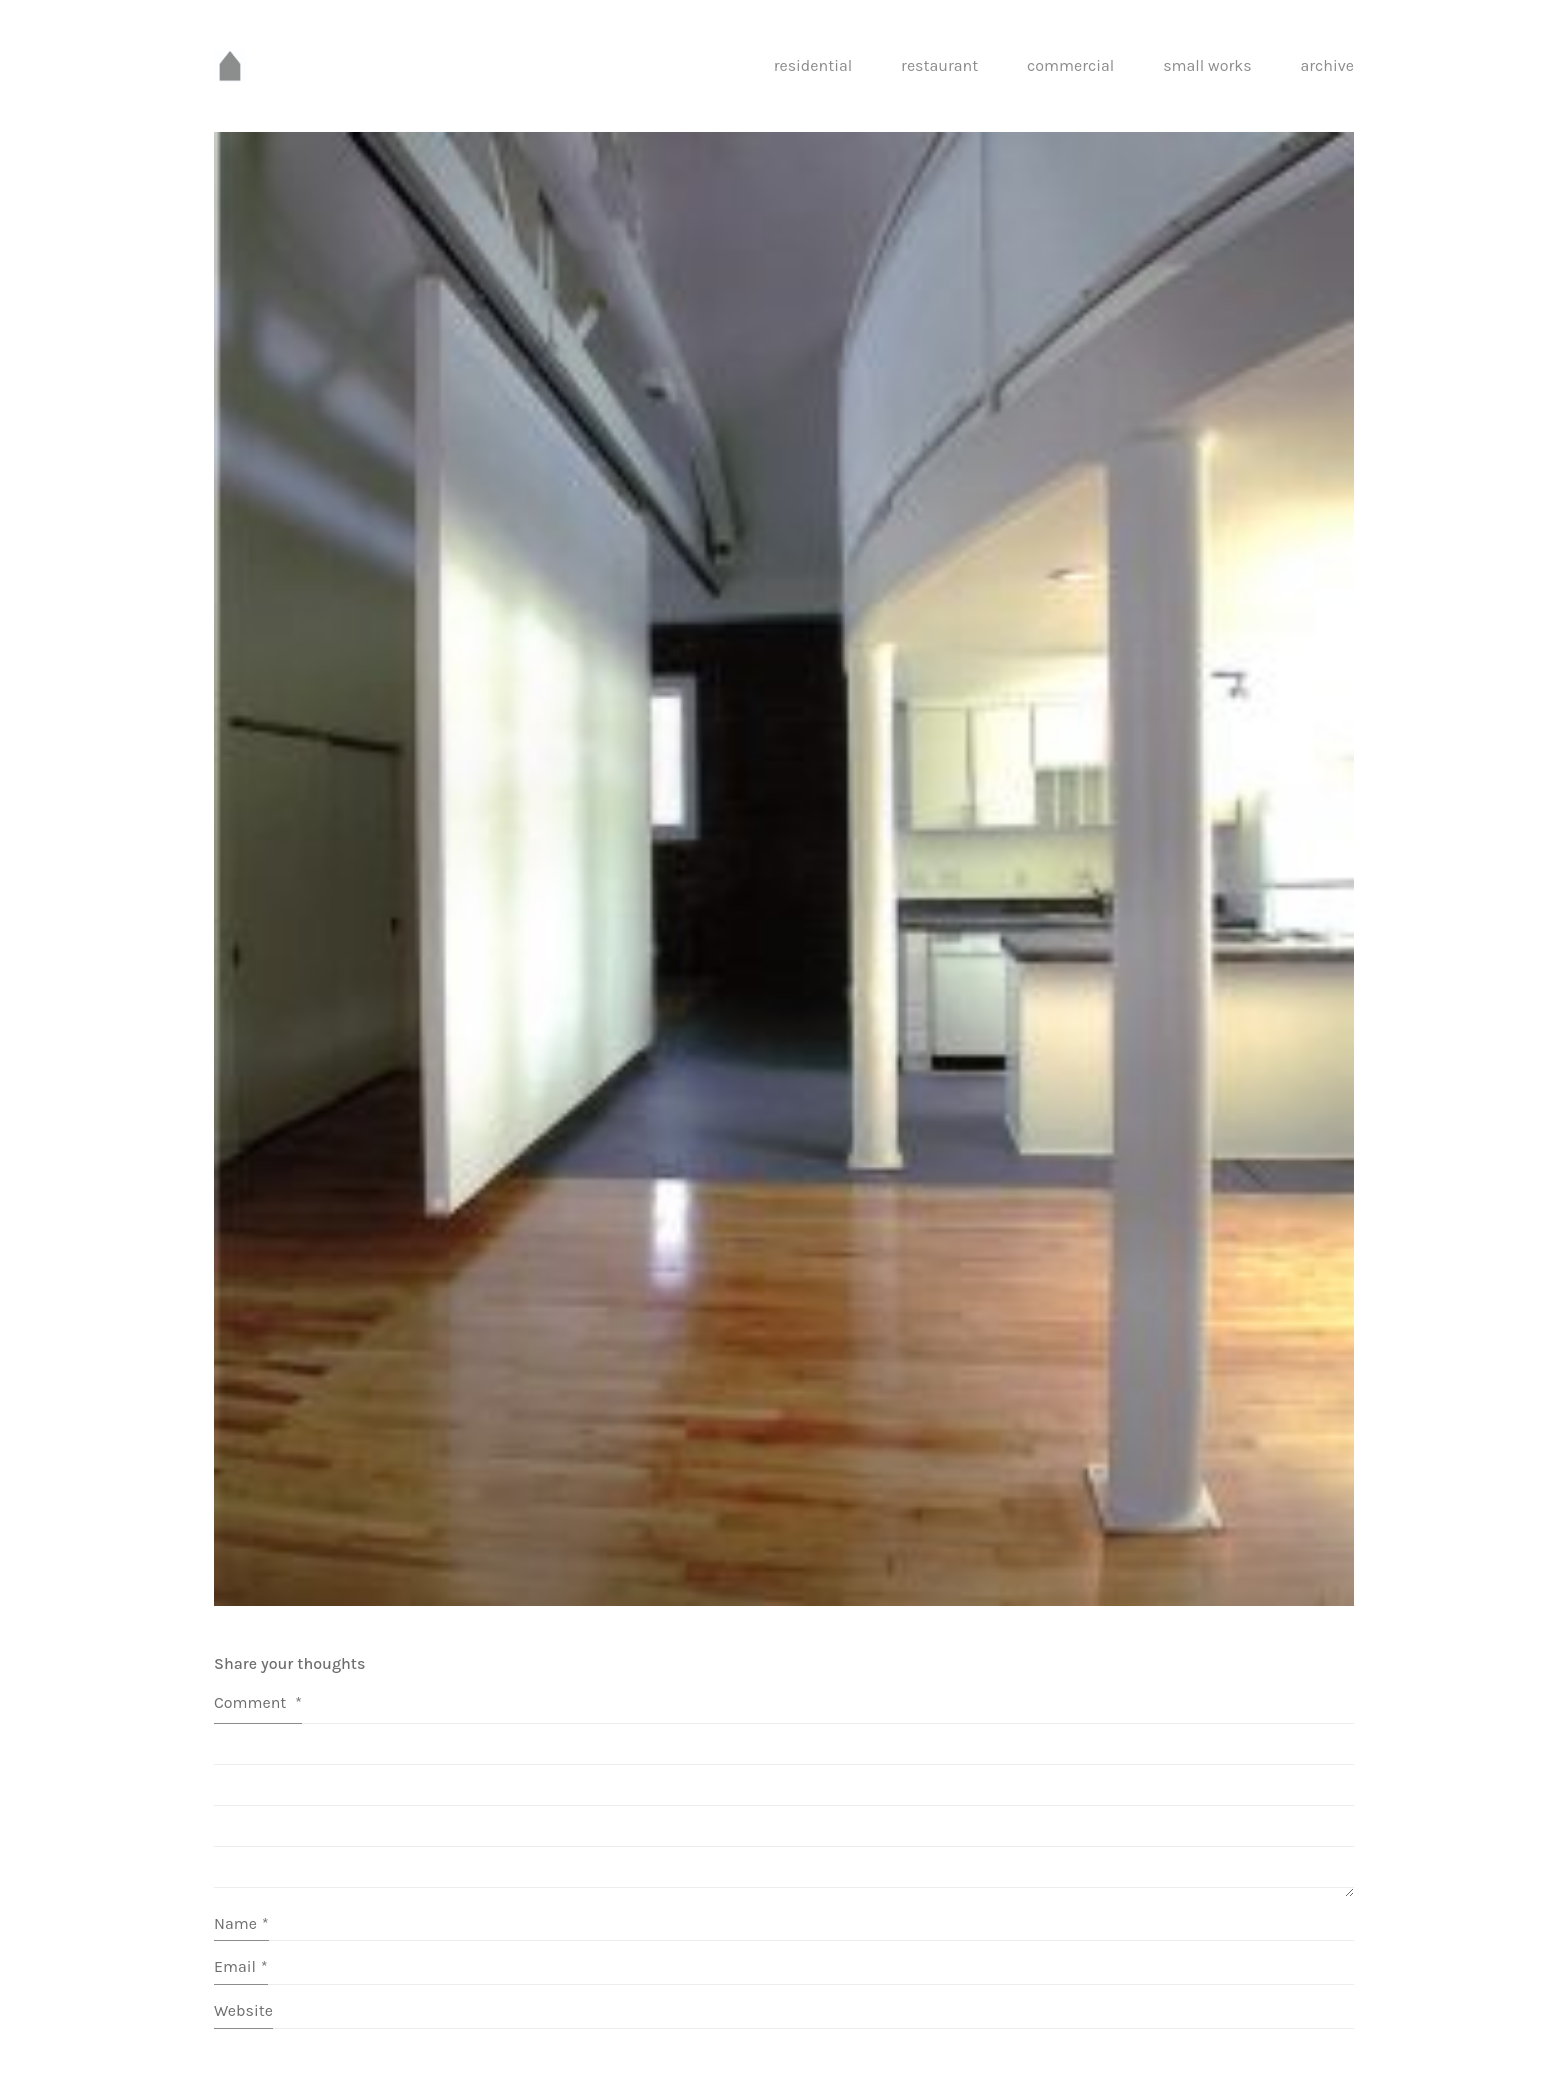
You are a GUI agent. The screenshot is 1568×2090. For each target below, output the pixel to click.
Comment (258, 1702)
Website (243, 2010)
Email (241, 1966)
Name (241, 1923)
